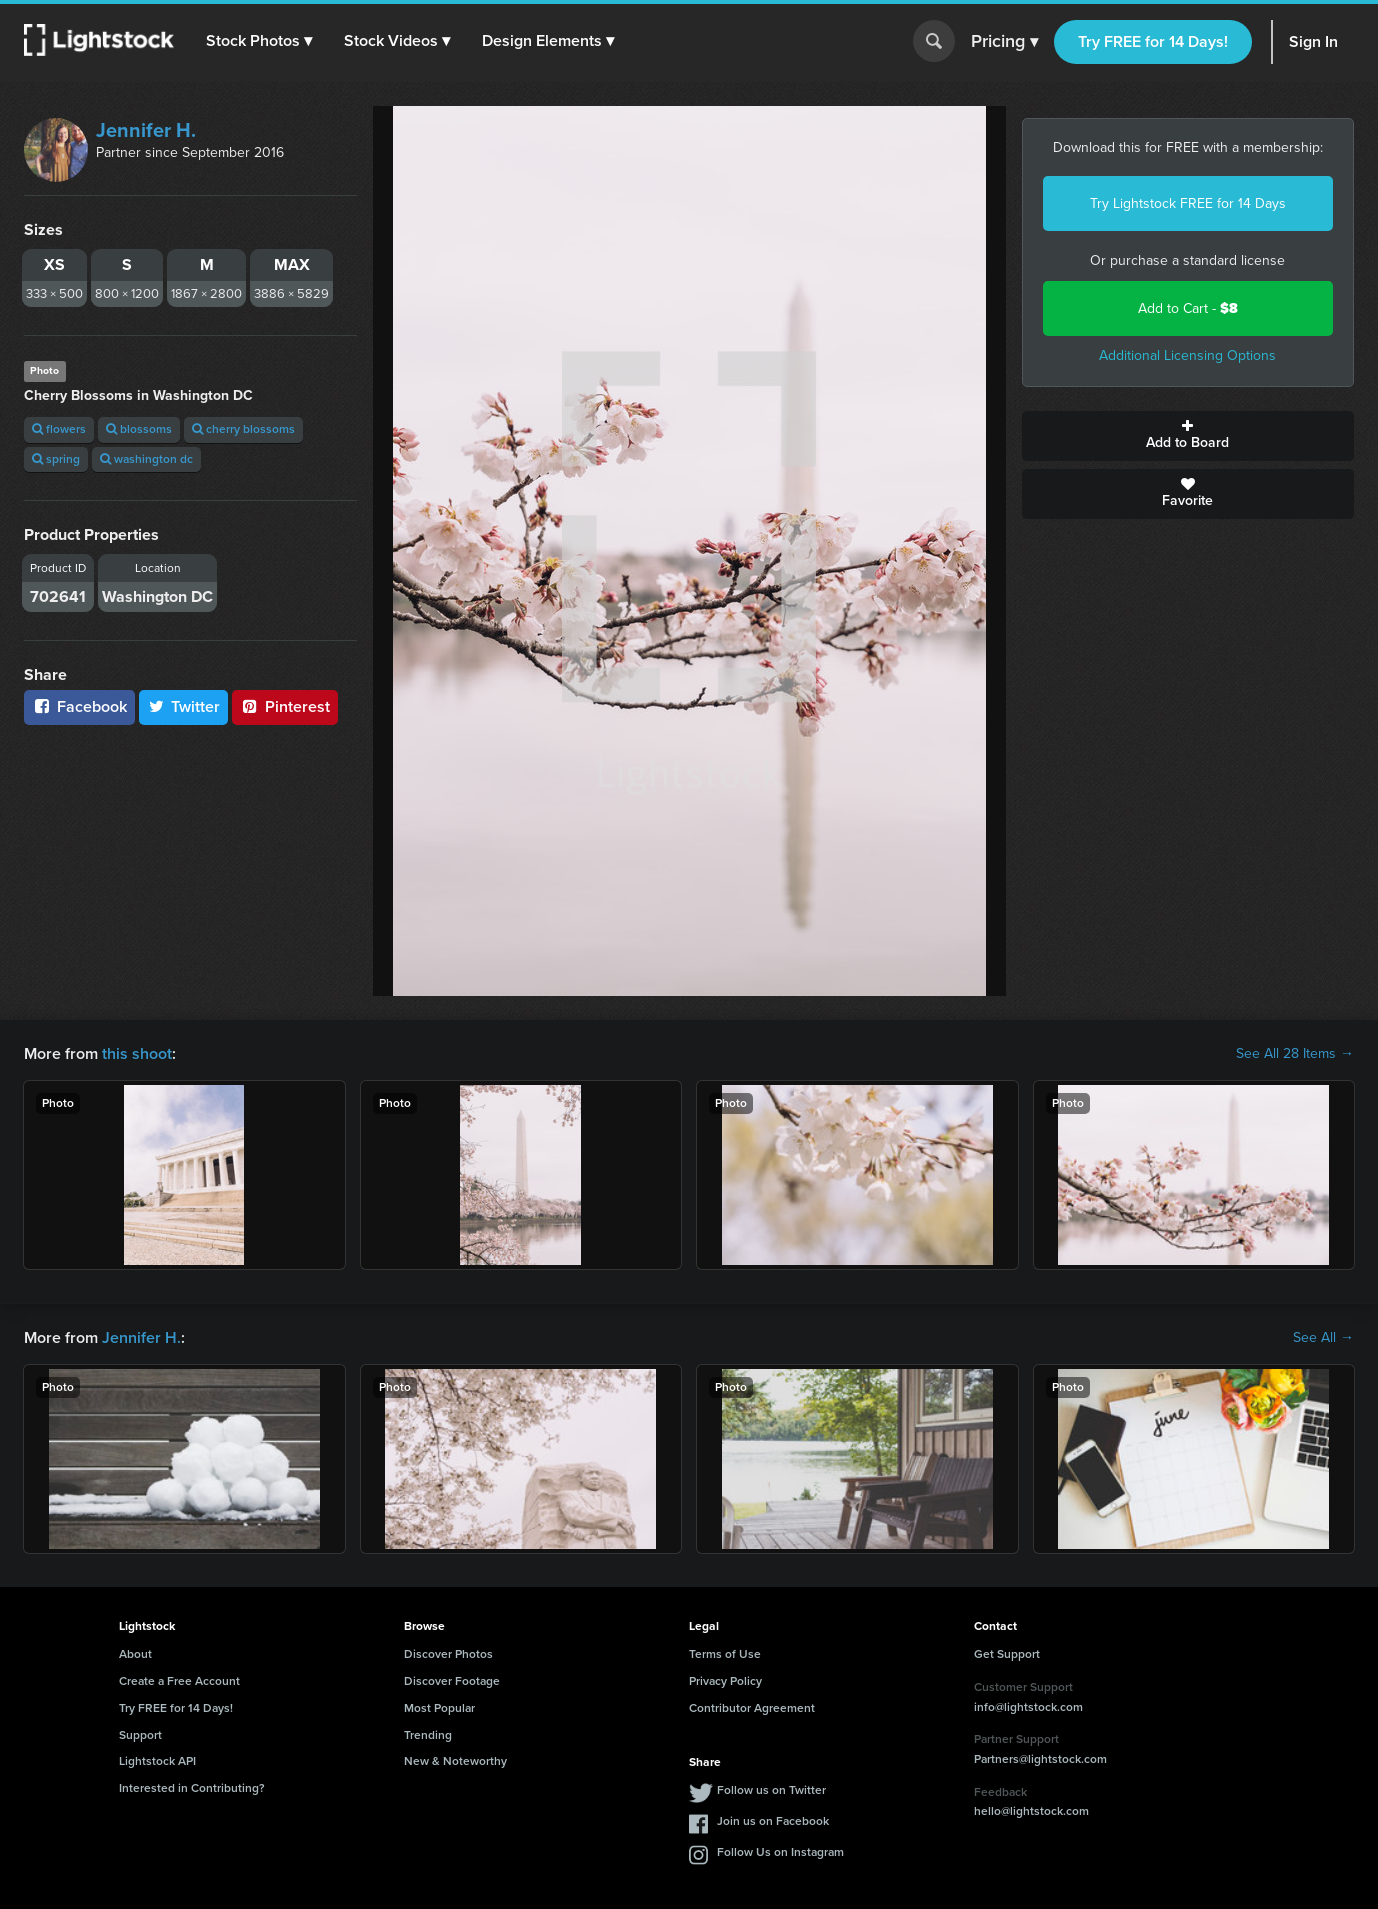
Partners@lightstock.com (1040, 1759)
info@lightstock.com (1028, 1707)
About (135, 1654)
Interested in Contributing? (192, 1788)
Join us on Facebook (773, 1821)
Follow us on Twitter (771, 1790)
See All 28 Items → (1295, 1054)
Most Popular (439, 1708)
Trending (428, 1735)
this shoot (137, 1053)
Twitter (184, 706)
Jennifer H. (146, 130)
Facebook (79, 706)
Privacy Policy (725, 1681)
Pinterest (285, 706)
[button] (259, 41)
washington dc (146, 459)
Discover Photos (448, 1654)
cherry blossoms (243, 429)
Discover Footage (452, 1681)
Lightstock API (157, 1761)
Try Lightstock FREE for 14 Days (1188, 203)
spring (56, 459)
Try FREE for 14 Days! (1153, 41)
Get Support (1007, 1654)
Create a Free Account (179, 1681)
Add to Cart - (1188, 308)
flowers (59, 429)
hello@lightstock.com (1031, 1811)
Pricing (1004, 42)
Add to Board (1188, 436)
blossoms (139, 429)
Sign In (1313, 41)
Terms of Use (725, 1654)
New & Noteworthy (455, 1761)
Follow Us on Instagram (780, 1852)
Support (140, 1735)
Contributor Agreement (752, 1708)
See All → (1323, 1338)
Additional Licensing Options (1187, 355)
